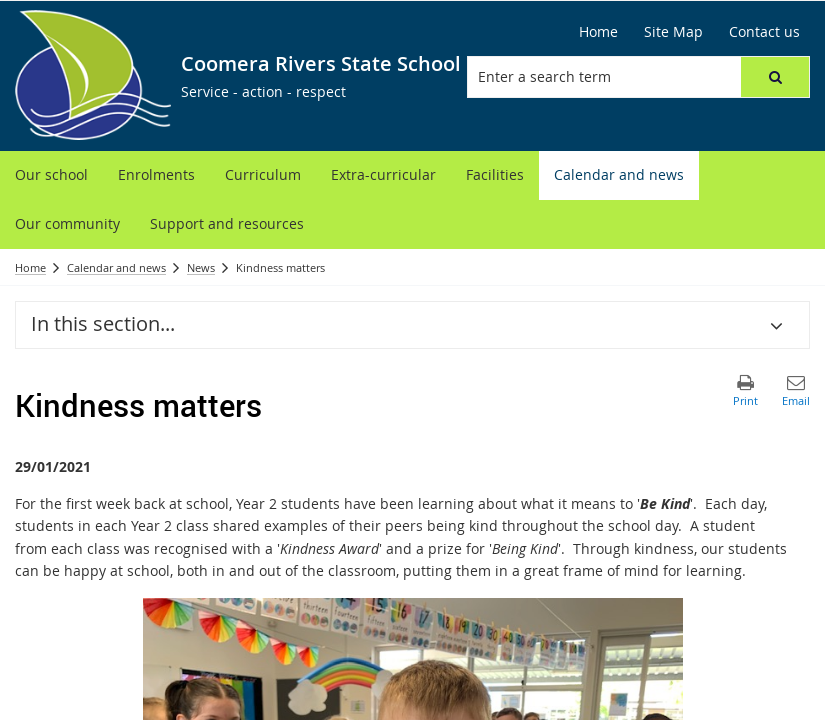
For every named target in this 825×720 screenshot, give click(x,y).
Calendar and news (116, 267)
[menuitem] (51, 175)
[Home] (598, 32)
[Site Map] (673, 32)
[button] (775, 77)
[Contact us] (764, 32)
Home (30, 267)
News (201, 267)
